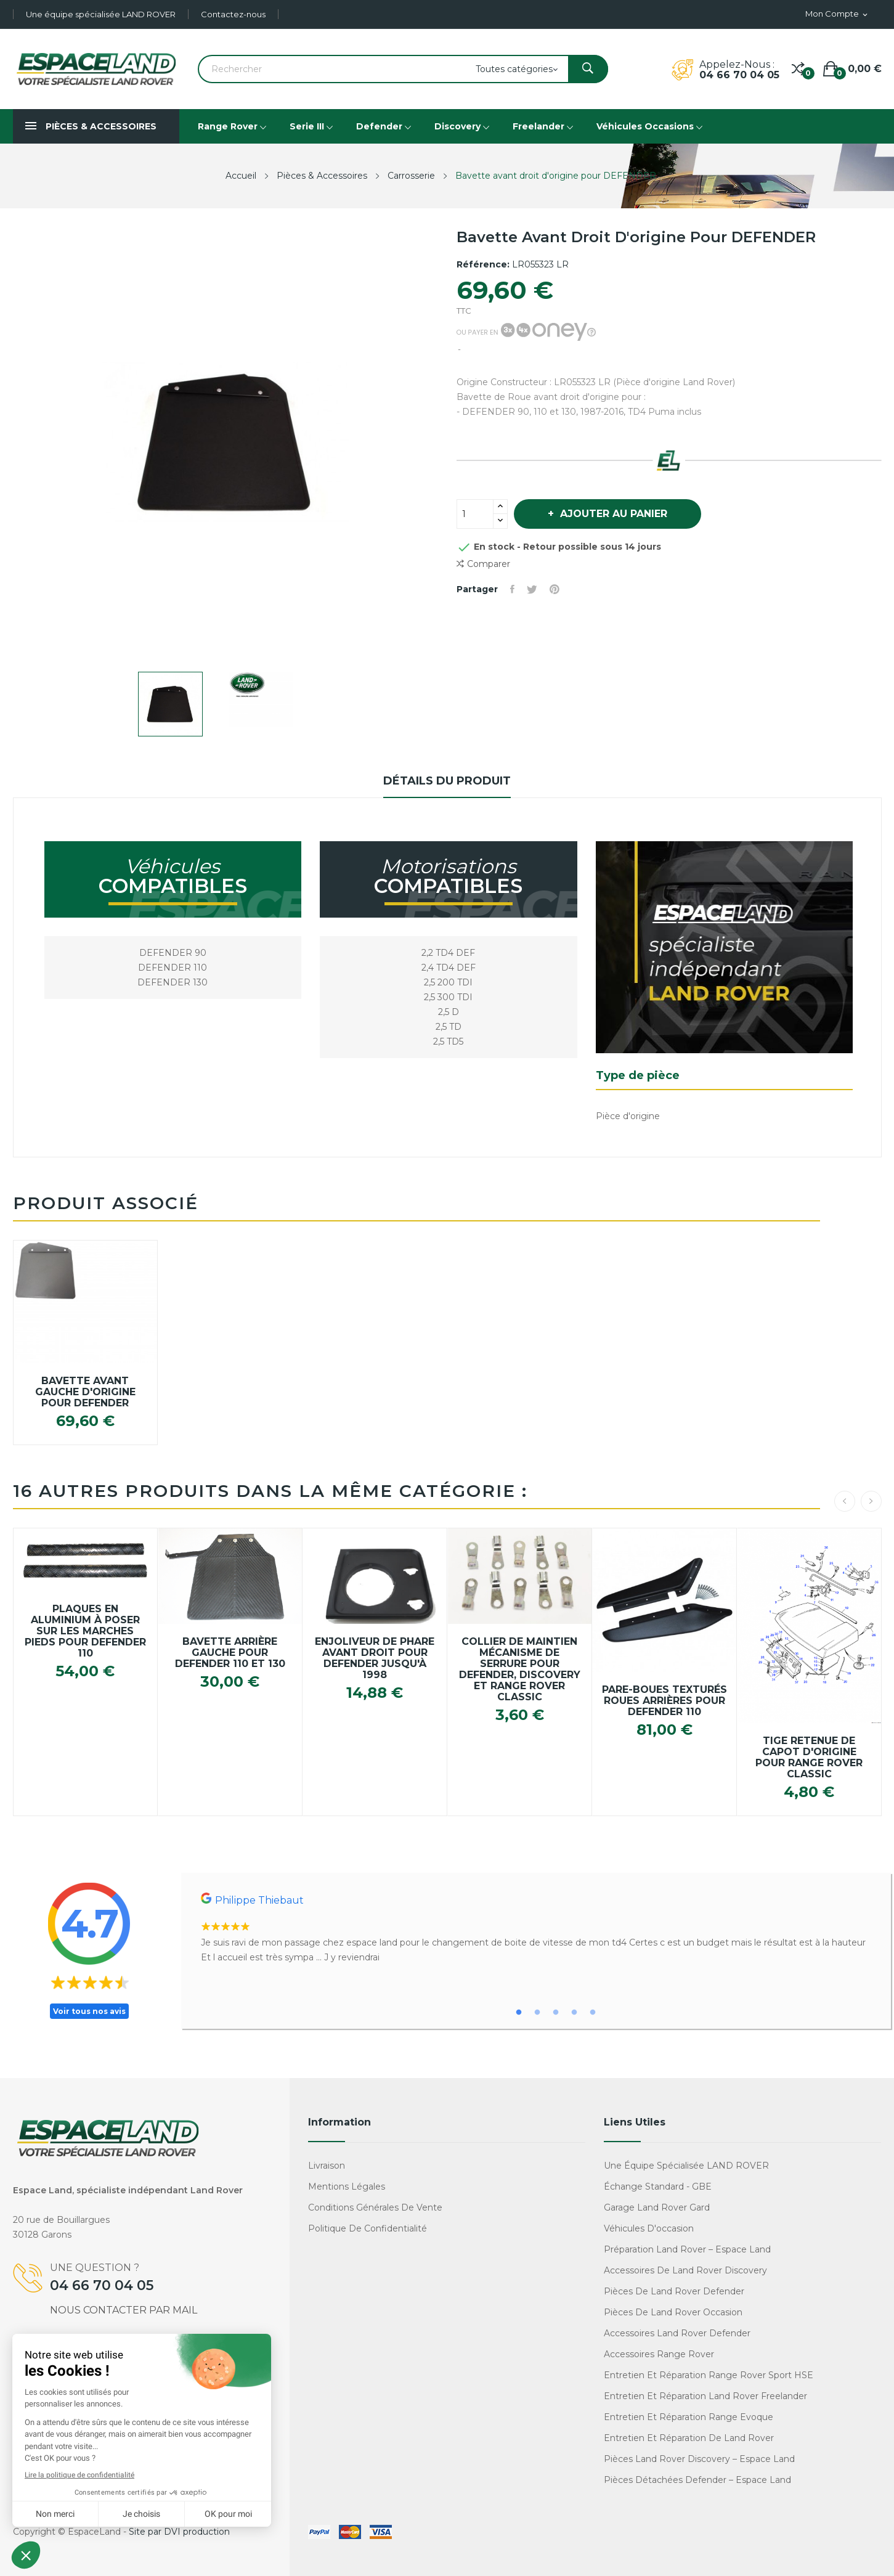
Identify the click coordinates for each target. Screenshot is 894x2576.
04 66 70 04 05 (739, 75)
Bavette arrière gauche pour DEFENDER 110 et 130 (230, 1652)
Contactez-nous (233, 14)
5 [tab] (593, 2013)
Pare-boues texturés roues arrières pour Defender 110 (664, 1701)
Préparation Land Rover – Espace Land (687, 2249)
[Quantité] (475, 514)
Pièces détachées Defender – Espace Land (697, 2479)
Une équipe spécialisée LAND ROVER (101, 14)
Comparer (483, 564)
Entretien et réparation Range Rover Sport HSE (708, 2375)
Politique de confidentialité (367, 2228)
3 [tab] (556, 2013)
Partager (512, 589)
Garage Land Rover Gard (657, 2207)
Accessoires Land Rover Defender (677, 2333)
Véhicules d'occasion (649, 2228)
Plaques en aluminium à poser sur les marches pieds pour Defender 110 (85, 1631)
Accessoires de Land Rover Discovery (685, 2270)
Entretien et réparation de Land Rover (689, 2438)
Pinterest (554, 589)
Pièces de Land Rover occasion (673, 2312)
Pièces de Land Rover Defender (674, 2291)
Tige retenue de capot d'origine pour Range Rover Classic (809, 1757)
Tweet (532, 589)
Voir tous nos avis (89, 2011)
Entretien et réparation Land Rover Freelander (705, 2396)
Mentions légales (346, 2186)
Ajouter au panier (612, 514)
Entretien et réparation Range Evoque (688, 2417)
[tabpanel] (536, 1929)
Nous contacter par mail (123, 2310)
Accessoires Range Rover (659, 2354)
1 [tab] (519, 2013)
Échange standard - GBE (658, 2186)
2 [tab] (537, 2013)
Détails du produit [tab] (447, 781)
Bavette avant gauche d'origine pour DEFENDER (85, 1392)
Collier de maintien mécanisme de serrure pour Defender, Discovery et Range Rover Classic (519, 1669)
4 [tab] (574, 2013)
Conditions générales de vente (375, 2207)
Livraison (326, 2165)
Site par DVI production (179, 2531)
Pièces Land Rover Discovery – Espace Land (699, 2458)
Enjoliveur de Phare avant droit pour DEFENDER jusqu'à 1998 (374, 1658)
